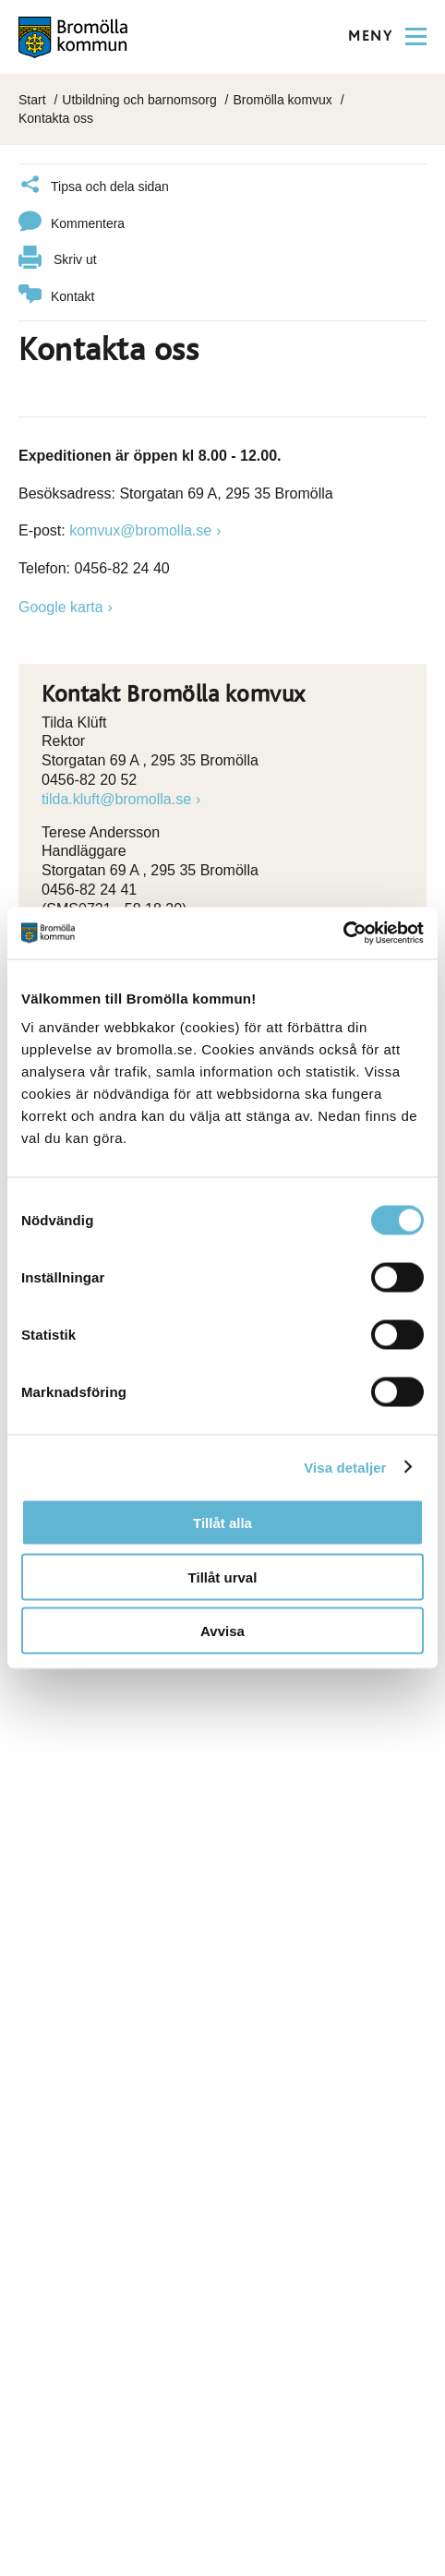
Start (32, 99)
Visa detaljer (345, 1467)
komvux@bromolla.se (140, 530)
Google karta (60, 607)
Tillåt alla (222, 1523)
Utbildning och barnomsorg (139, 99)
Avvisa (222, 1631)
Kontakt (56, 297)
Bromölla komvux (282, 99)
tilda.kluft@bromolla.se (116, 799)
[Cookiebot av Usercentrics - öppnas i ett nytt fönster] (343, 933)
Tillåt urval (223, 1576)
